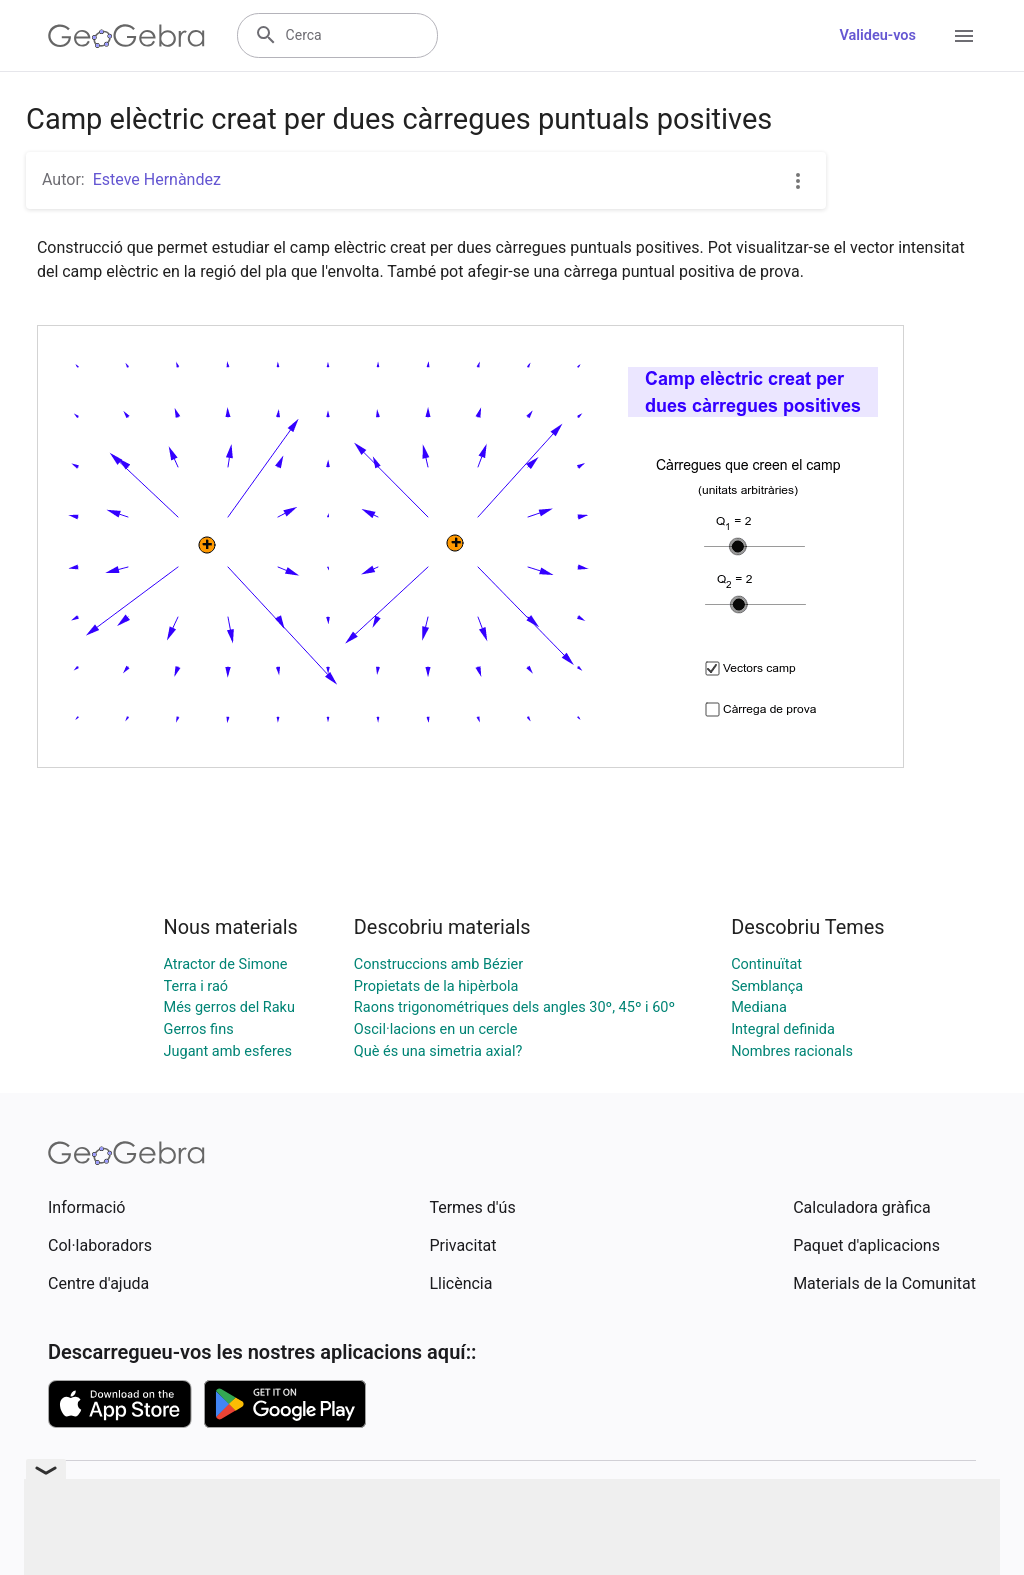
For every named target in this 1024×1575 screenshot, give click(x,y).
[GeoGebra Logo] (126, 36)
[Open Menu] (964, 36)
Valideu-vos (877, 35)
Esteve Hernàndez (157, 179)
